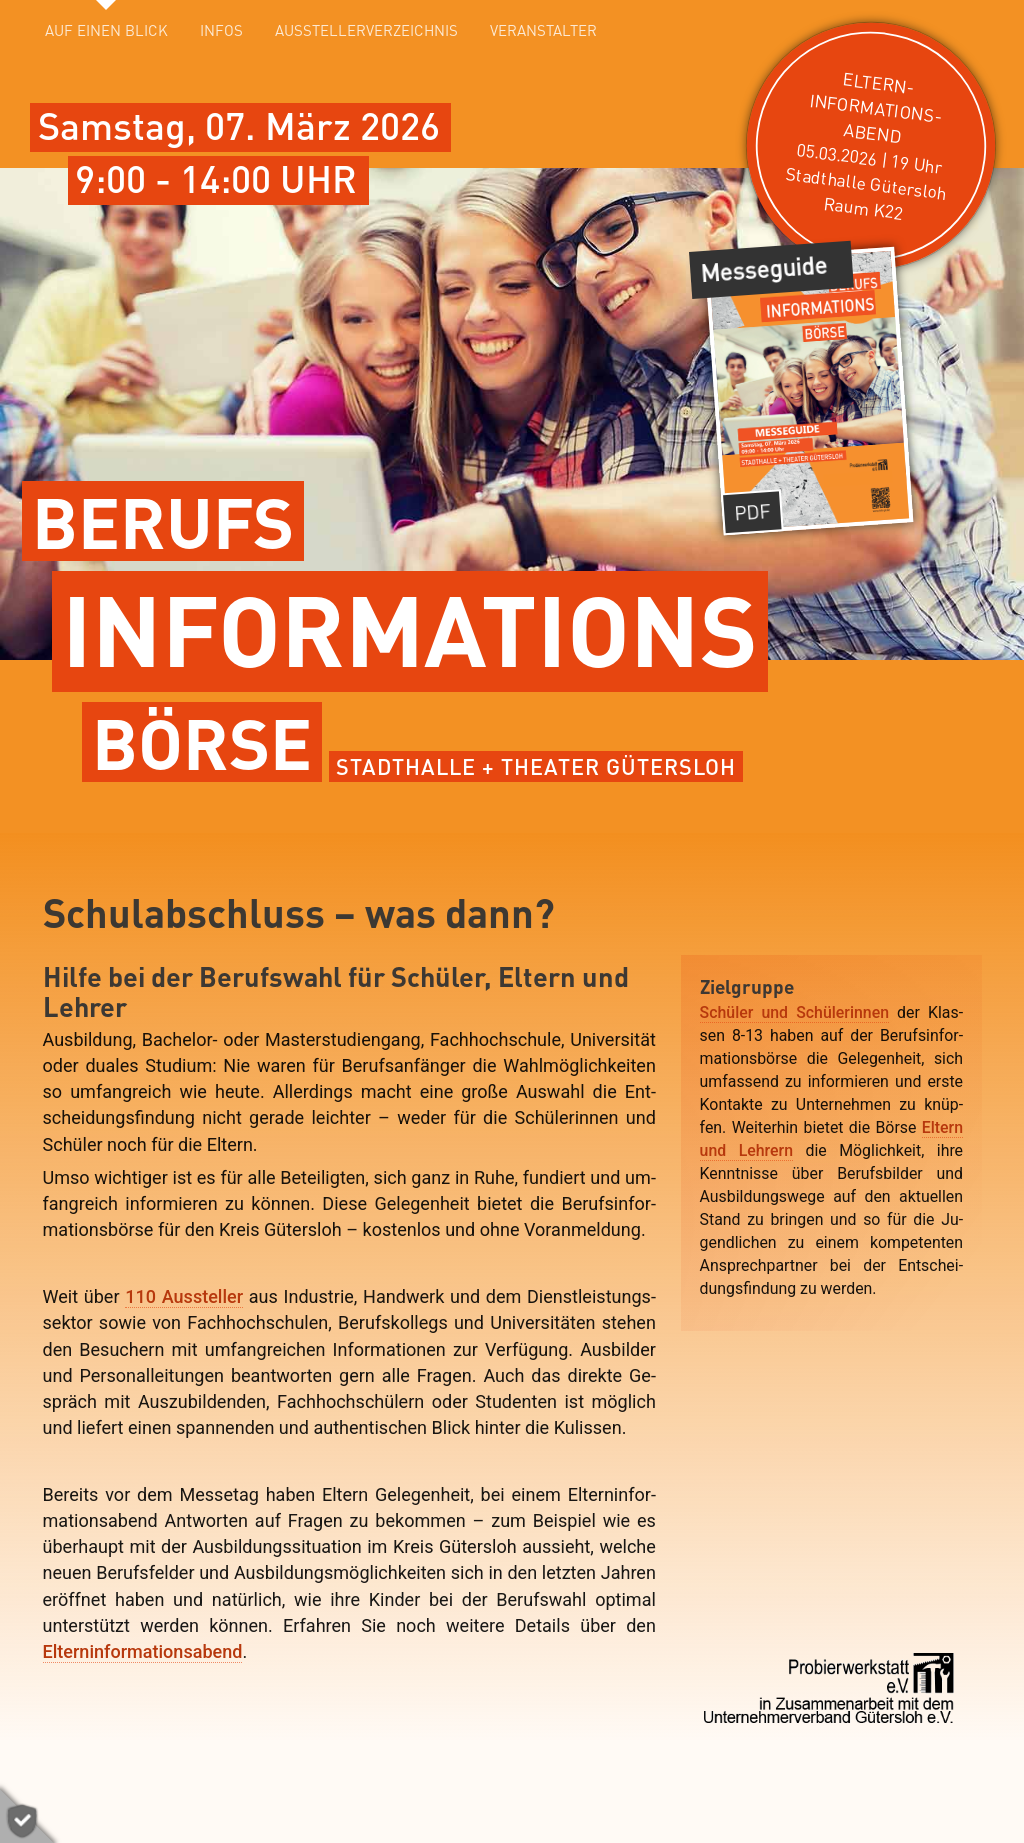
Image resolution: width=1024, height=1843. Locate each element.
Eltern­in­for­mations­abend (143, 1651)
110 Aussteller (184, 1296)
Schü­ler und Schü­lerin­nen (794, 1012)
